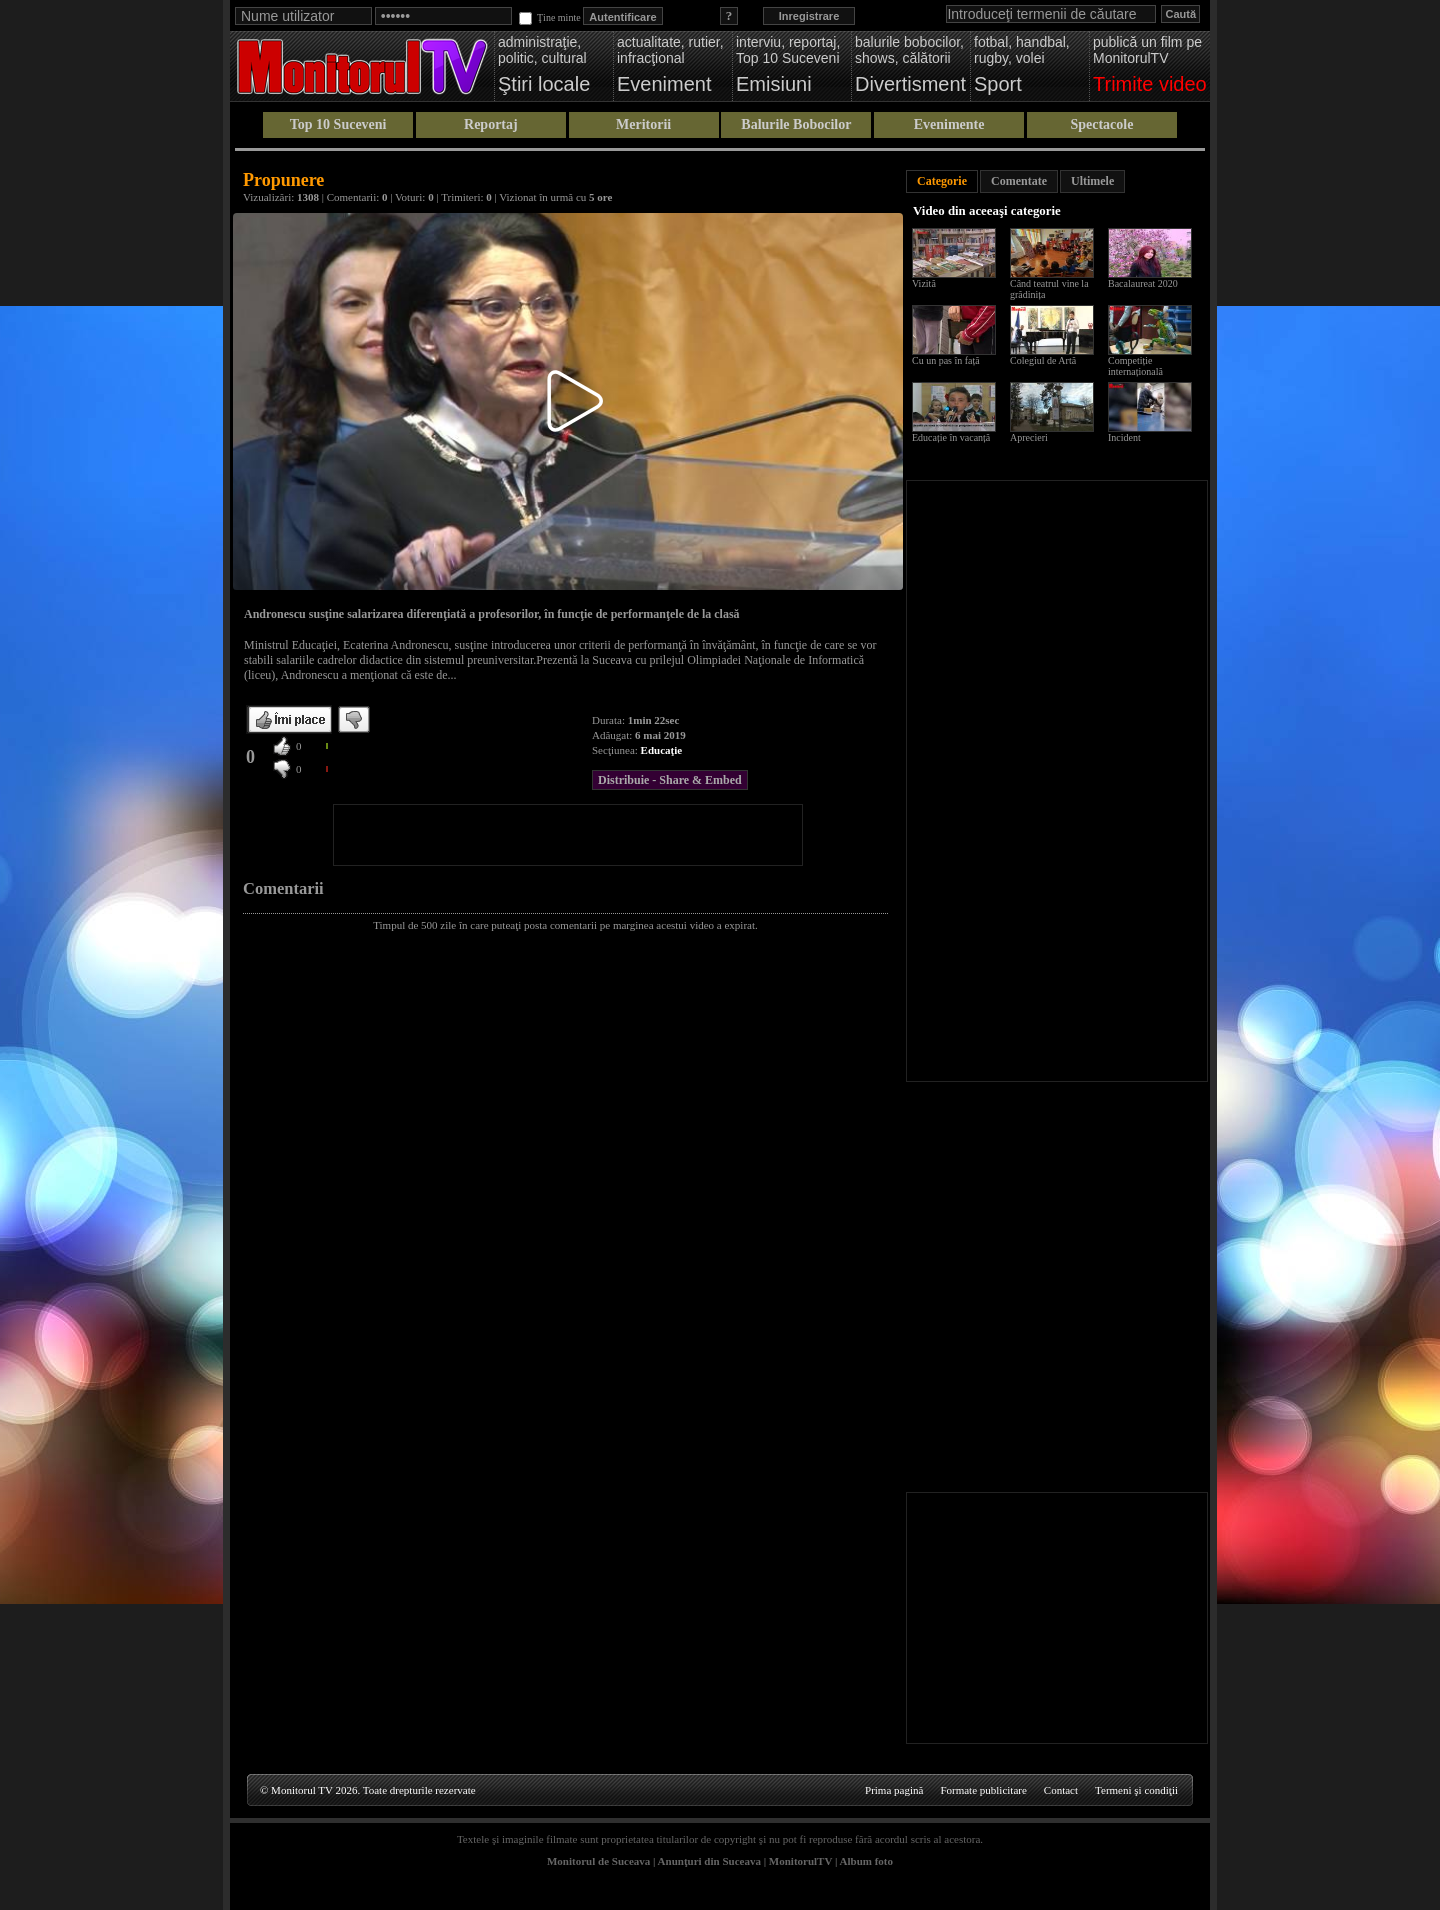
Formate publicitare (983, 1790)
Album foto (866, 1861)
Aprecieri (1029, 437)
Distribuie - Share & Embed (670, 780)
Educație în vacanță (951, 437)
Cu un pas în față (946, 360)
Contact (1061, 1790)
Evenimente (949, 124)
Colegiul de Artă (1043, 360)
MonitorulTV (800, 1861)
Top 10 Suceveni (338, 124)
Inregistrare (809, 16)
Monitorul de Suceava (598, 1861)
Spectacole (1101, 124)
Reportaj (491, 124)
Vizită (924, 283)
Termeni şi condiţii (1136, 1790)
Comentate (1019, 181)
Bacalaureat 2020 (1143, 283)
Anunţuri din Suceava (709, 1861)
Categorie (942, 181)
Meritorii (643, 124)
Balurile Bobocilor (796, 124)
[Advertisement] (568, 835)
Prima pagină (894, 1790)
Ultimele (1092, 181)
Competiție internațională (1135, 366)
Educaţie (662, 750)
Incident (1124, 437)
